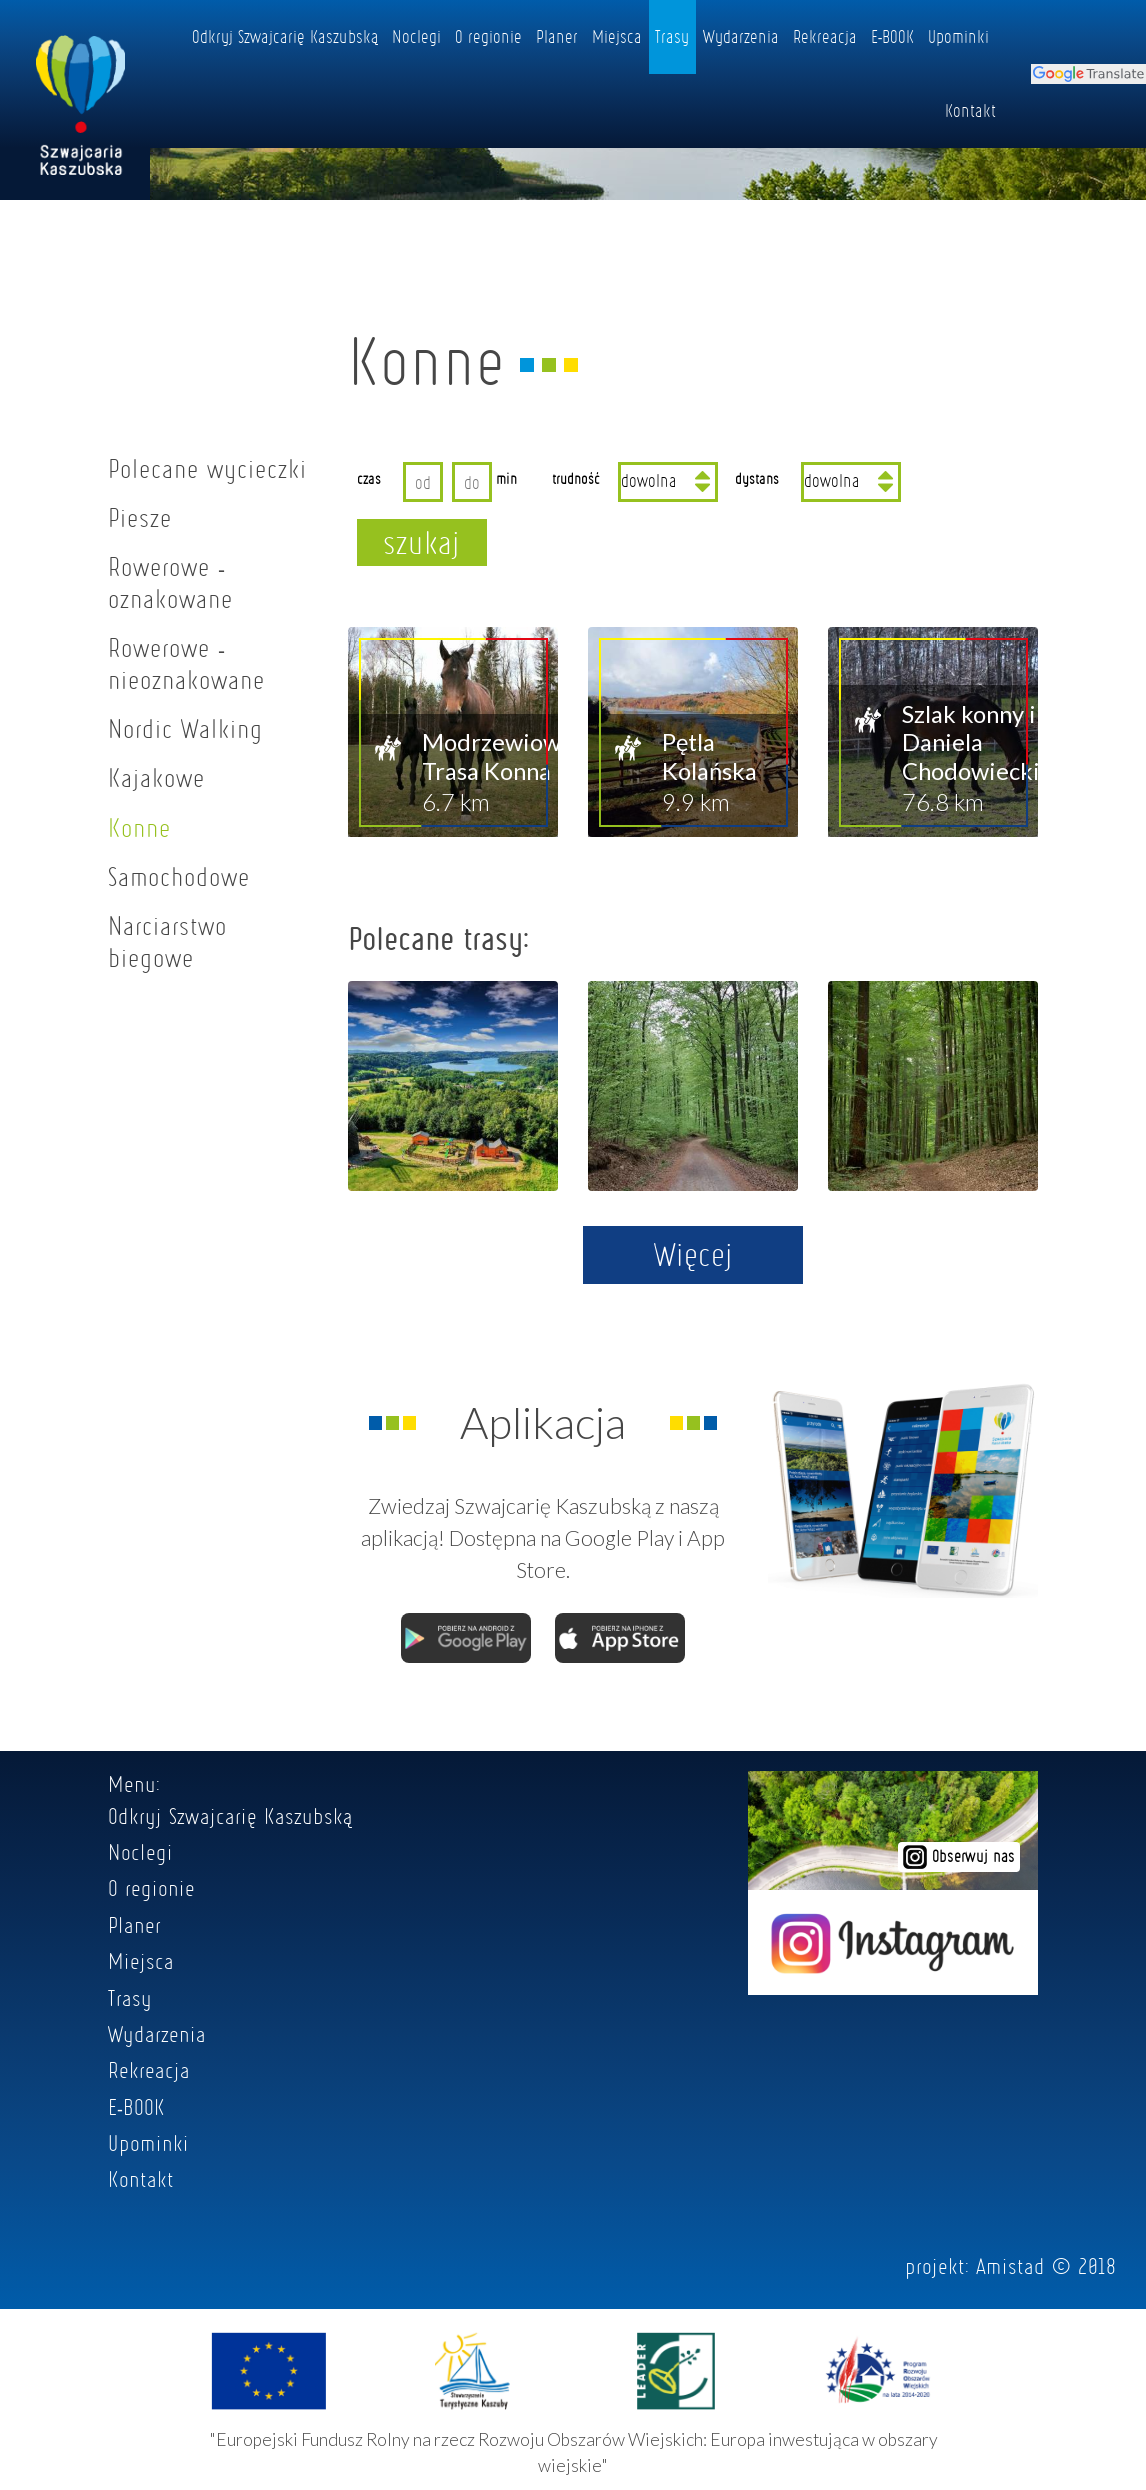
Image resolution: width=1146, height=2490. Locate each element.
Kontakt (970, 110)
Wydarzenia (741, 36)
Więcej (693, 1254)
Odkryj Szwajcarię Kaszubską (285, 36)
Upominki (958, 36)
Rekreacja (825, 36)
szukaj (421, 542)
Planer (557, 36)
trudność (576, 478)
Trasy (672, 36)
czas (369, 478)
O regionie (488, 36)
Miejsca (617, 36)
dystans (757, 478)
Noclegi (416, 36)
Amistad (1010, 2266)
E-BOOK (893, 36)
